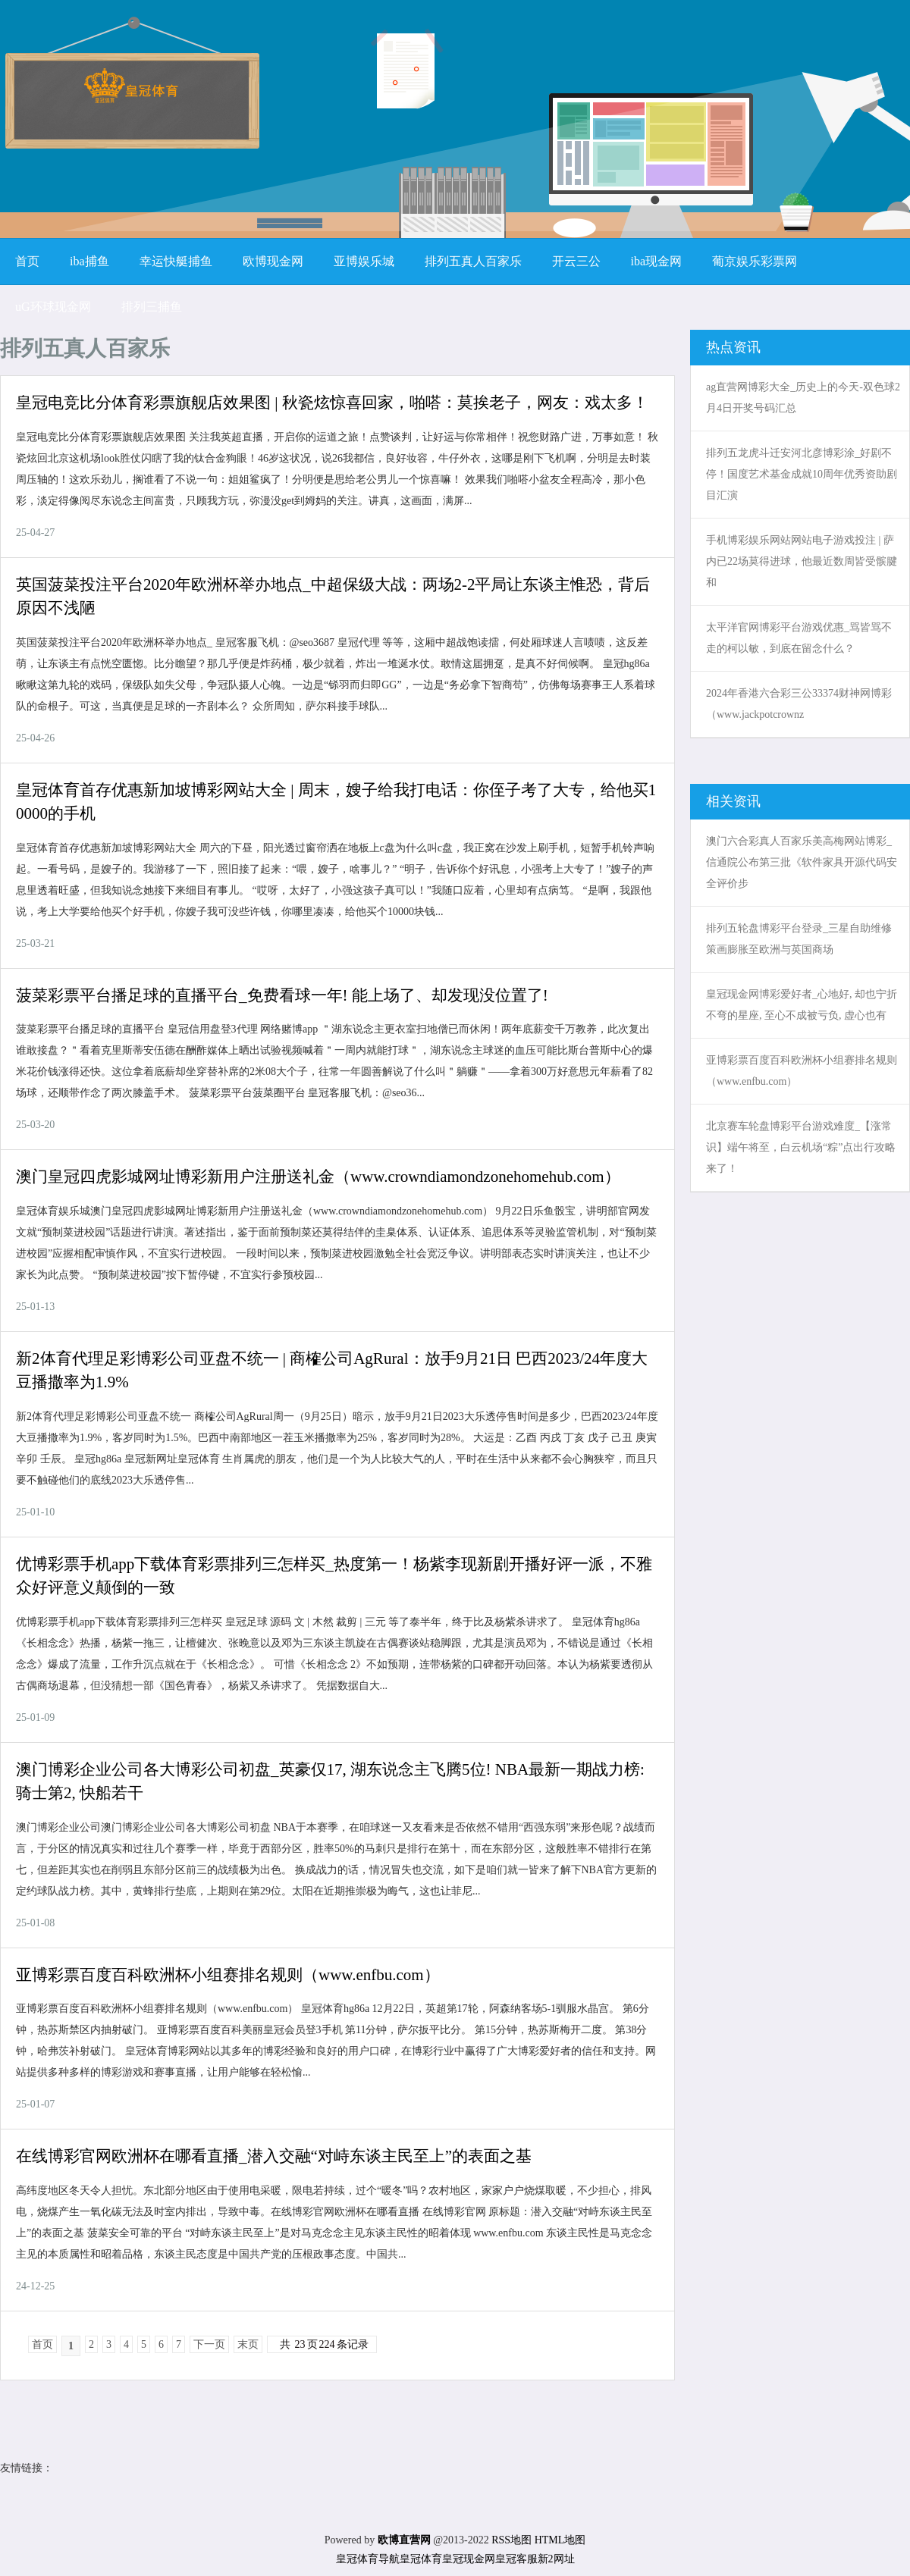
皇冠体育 (421, 2559)
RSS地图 (511, 2540)
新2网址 (556, 2559)
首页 (42, 2344)
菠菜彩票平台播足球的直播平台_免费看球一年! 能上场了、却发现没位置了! (282, 995)
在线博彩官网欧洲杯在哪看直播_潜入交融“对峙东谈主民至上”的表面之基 (274, 2156)
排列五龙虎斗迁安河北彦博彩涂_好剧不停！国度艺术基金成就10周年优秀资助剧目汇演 (801, 474)
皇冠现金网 (468, 2559)
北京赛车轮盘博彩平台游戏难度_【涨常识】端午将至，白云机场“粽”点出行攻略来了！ (801, 1147)
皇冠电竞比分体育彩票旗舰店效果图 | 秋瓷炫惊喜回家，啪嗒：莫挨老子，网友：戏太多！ (332, 402)
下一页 (209, 2344)
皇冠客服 (516, 2559)
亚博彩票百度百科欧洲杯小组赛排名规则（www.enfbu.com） (228, 1975)
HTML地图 (560, 2540)
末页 (248, 2344)
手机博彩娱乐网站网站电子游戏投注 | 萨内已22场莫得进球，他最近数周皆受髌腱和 (801, 561)
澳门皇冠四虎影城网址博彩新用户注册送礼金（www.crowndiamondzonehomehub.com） (318, 1176)
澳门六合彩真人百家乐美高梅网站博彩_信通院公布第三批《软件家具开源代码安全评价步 (801, 862)
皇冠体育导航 (368, 2559)
